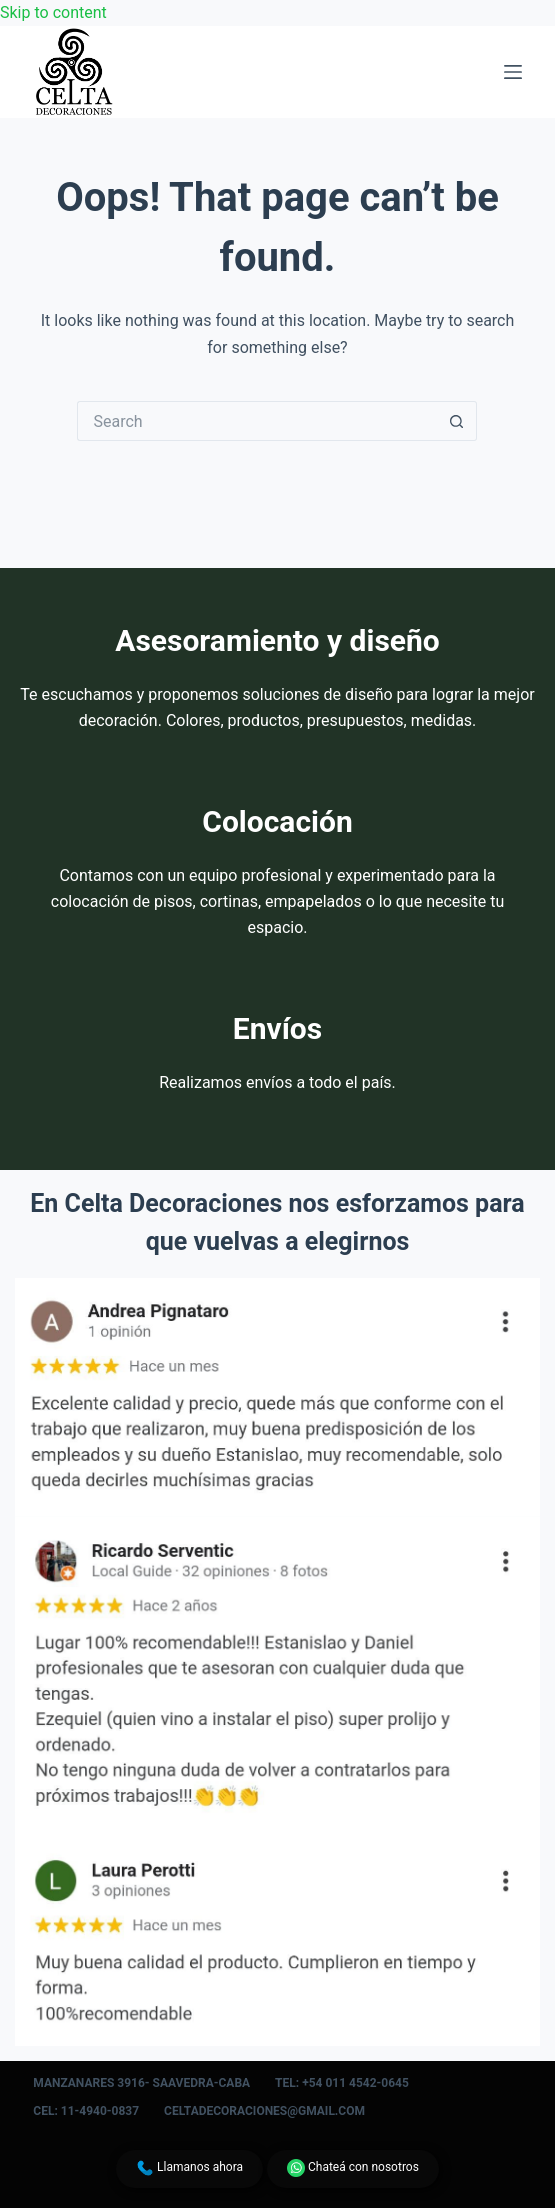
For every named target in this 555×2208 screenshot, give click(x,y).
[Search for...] (257, 421)
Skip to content (53, 12)
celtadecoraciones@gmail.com (264, 2111)
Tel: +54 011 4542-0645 (342, 2083)
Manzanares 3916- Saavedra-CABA (141, 2083)
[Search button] (457, 421)
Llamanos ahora (189, 2168)
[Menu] (513, 72)
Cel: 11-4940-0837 (86, 2111)
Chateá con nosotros (353, 2168)
